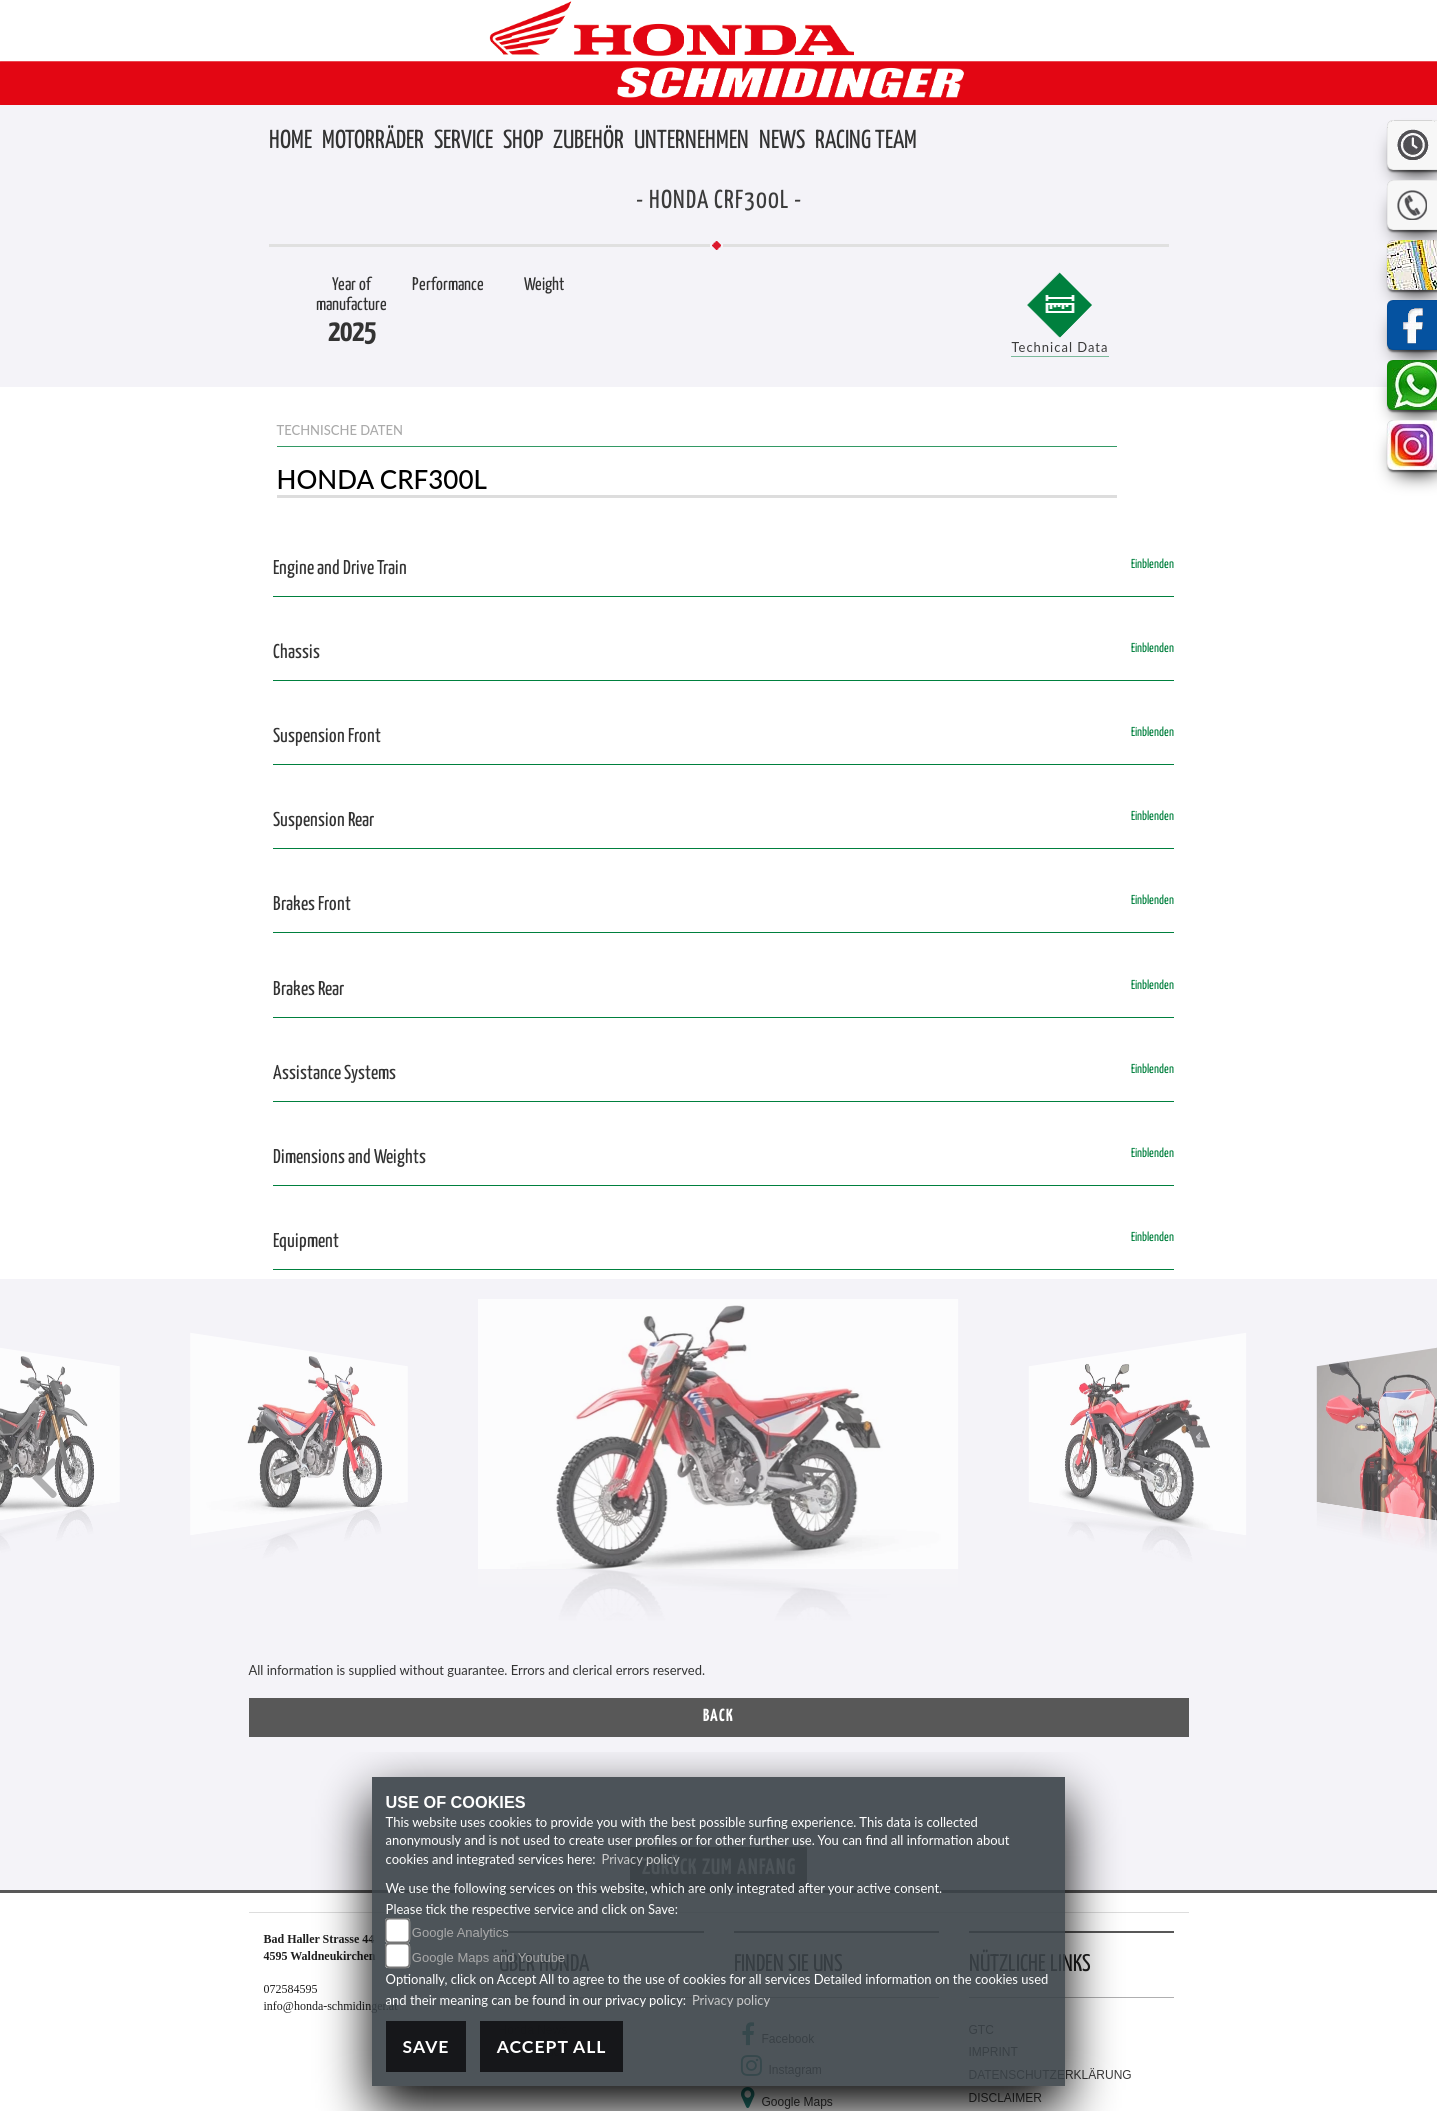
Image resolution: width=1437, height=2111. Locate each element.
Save (426, 2046)
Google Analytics (460, 1932)
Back (718, 1716)
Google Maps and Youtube (488, 1957)
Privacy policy (640, 1859)
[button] (373, 141)
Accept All (552, 2046)
